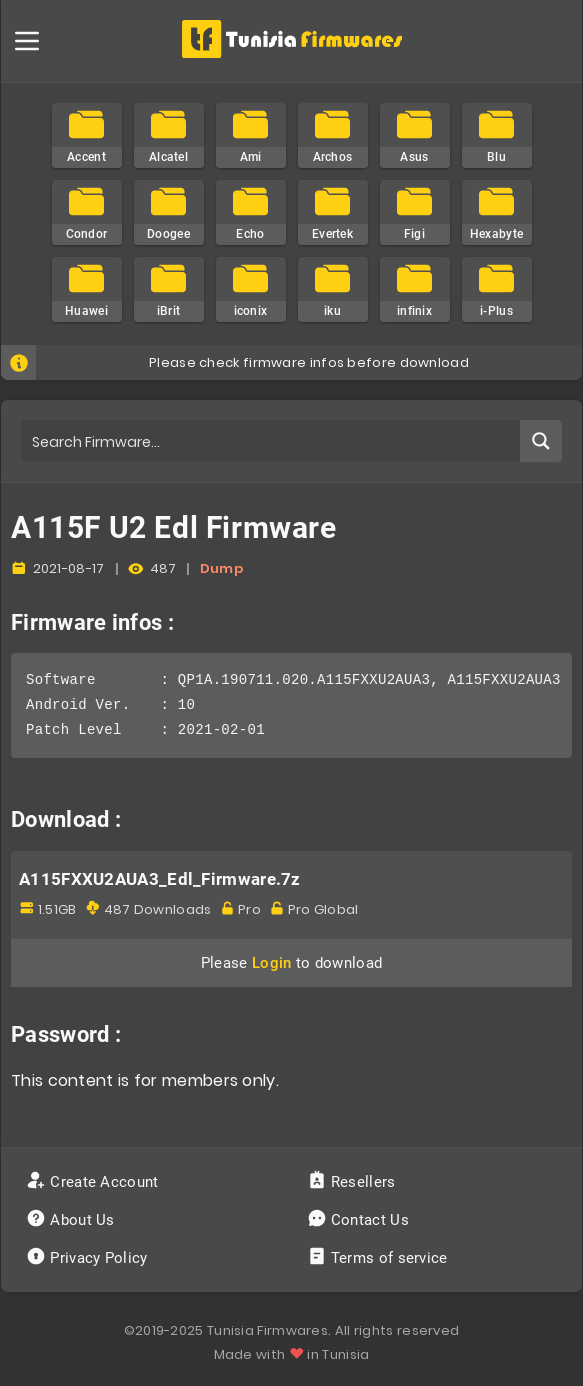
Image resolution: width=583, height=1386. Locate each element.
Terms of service (379, 1258)
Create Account (94, 1182)
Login (272, 963)
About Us (72, 1220)
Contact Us (360, 1220)
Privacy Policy (89, 1258)
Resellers (353, 1182)
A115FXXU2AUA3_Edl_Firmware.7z (160, 879)
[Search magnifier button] (541, 441)
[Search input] (271, 441)
